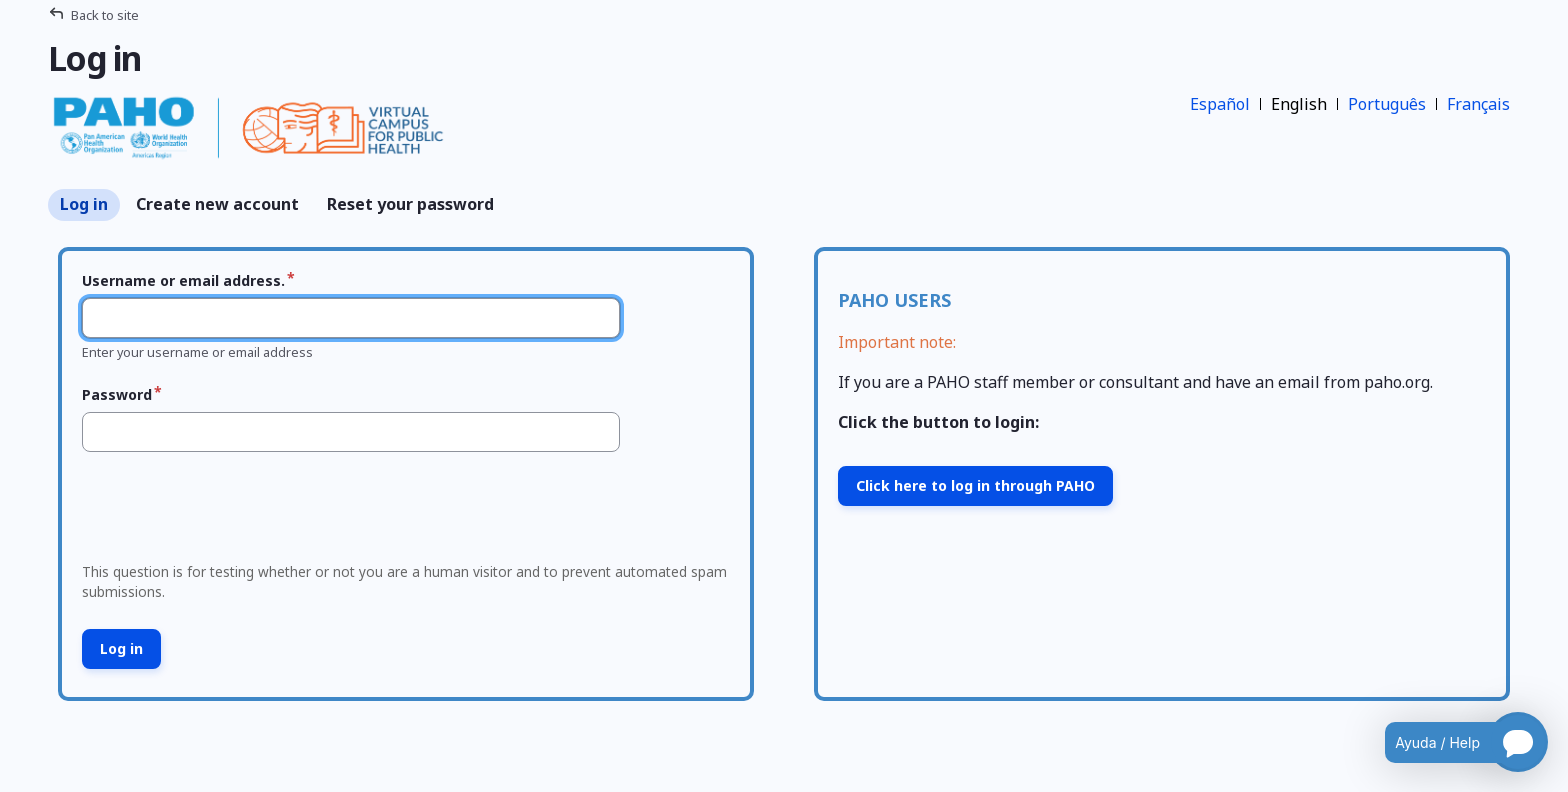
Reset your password (410, 204)
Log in (84, 204)
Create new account (217, 204)
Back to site (105, 15)
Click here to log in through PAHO (975, 485)
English (1299, 104)
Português (1387, 104)
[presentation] (226, 513)
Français (1478, 104)
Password (117, 394)
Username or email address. (183, 280)
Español (1220, 104)
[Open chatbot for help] (1451, 742)
